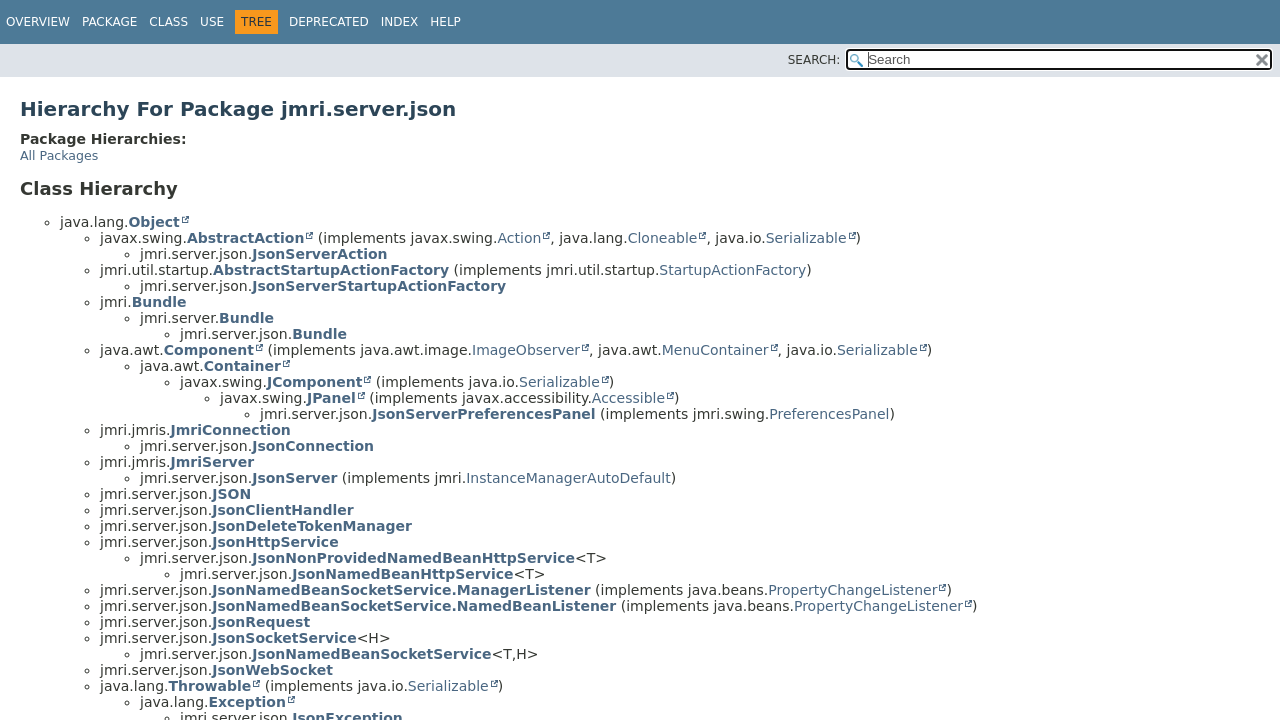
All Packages (59, 155)
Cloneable (663, 238)
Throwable (209, 686)
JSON (231, 494)
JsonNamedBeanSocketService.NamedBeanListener (414, 606)
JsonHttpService (275, 542)
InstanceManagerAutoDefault (568, 478)
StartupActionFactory (732, 270)
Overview (38, 22)
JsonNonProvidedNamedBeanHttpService (413, 558)
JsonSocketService (284, 638)
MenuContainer (715, 350)
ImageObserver (526, 350)
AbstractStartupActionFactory (331, 270)
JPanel (331, 398)
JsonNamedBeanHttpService (402, 574)
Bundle (159, 302)
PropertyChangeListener (852, 590)
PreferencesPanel (829, 414)
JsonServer (294, 478)
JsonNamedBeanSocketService (371, 654)
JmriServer (213, 462)
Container (242, 366)
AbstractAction (245, 238)
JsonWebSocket (272, 670)
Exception (247, 702)
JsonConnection (313, 446)
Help (445, 22)
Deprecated (329, 22)
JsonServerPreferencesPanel (483, 414)
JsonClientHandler (283, 510)
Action (519, 238)
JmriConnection (231, 430)
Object (153, 222)
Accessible (628, 398)
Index (400, 22)
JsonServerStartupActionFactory (379, 286)
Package (109, 22)
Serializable (806, 238)
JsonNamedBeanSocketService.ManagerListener (401, 590)
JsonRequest (261, 622)
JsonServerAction (319, 254)
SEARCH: (814, 60)
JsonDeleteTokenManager (312, 526)
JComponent (314, 382)
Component (209, 350)
